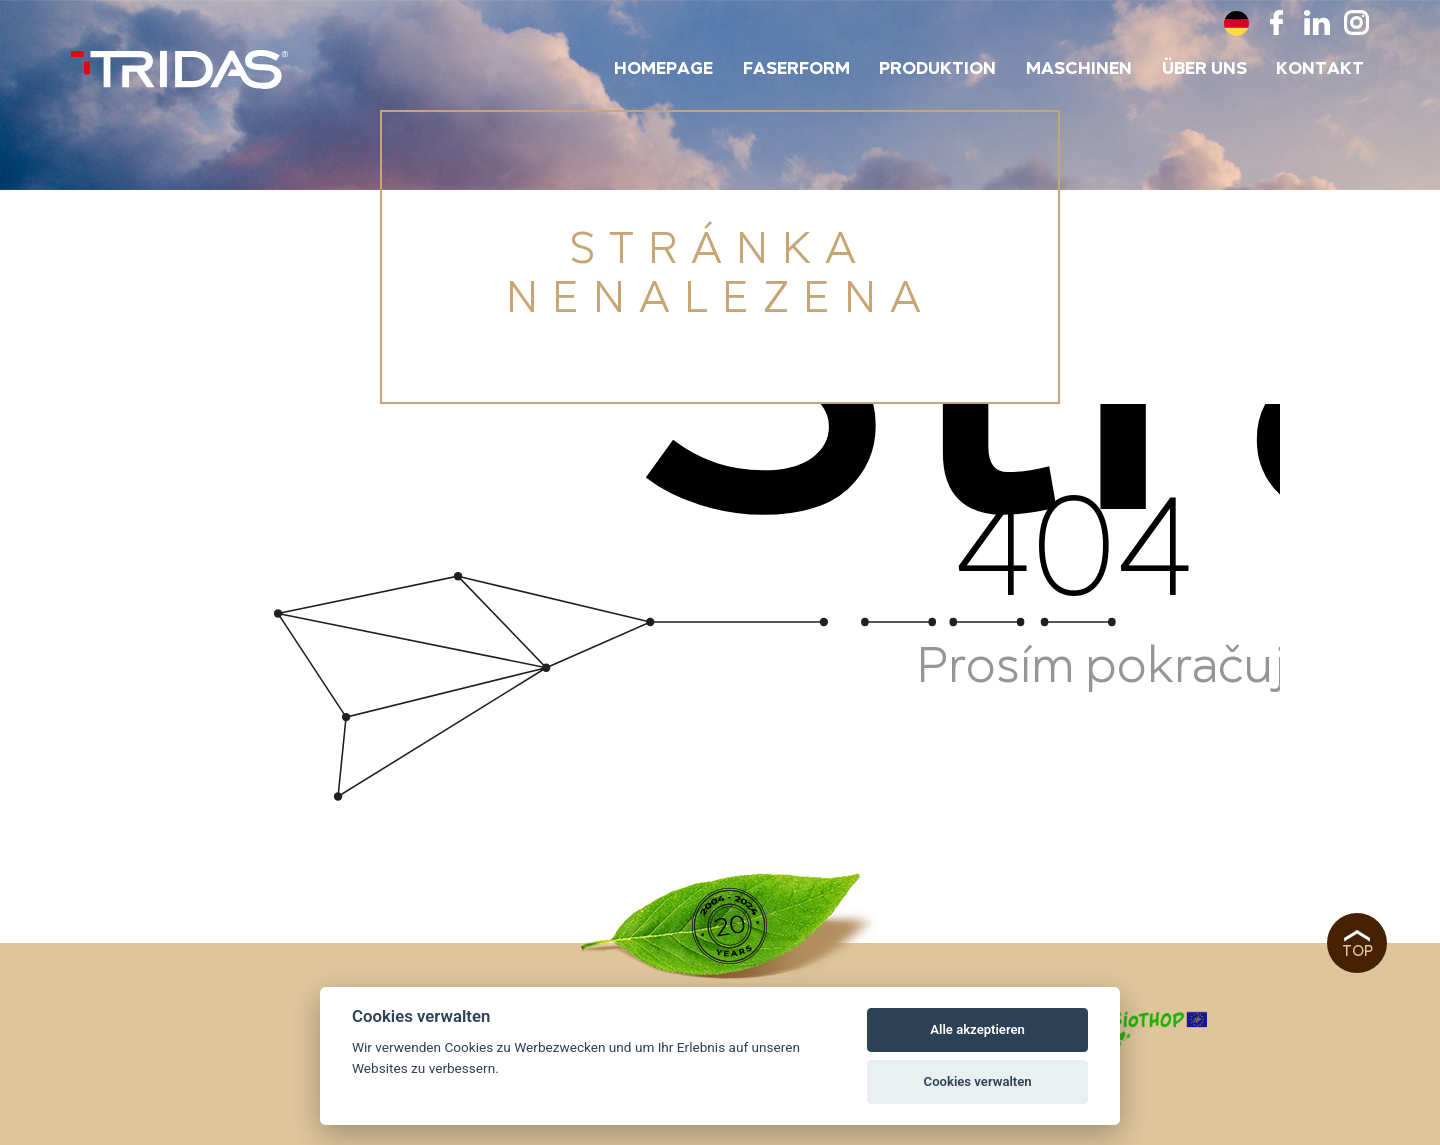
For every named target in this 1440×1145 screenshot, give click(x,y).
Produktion (937, 69)
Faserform (796, 69)
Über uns (1204, 69)
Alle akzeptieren (977, 1029)
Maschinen (1079, 69)
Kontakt (1320, 69)
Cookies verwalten (978, 1081)
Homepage (663, 69)
